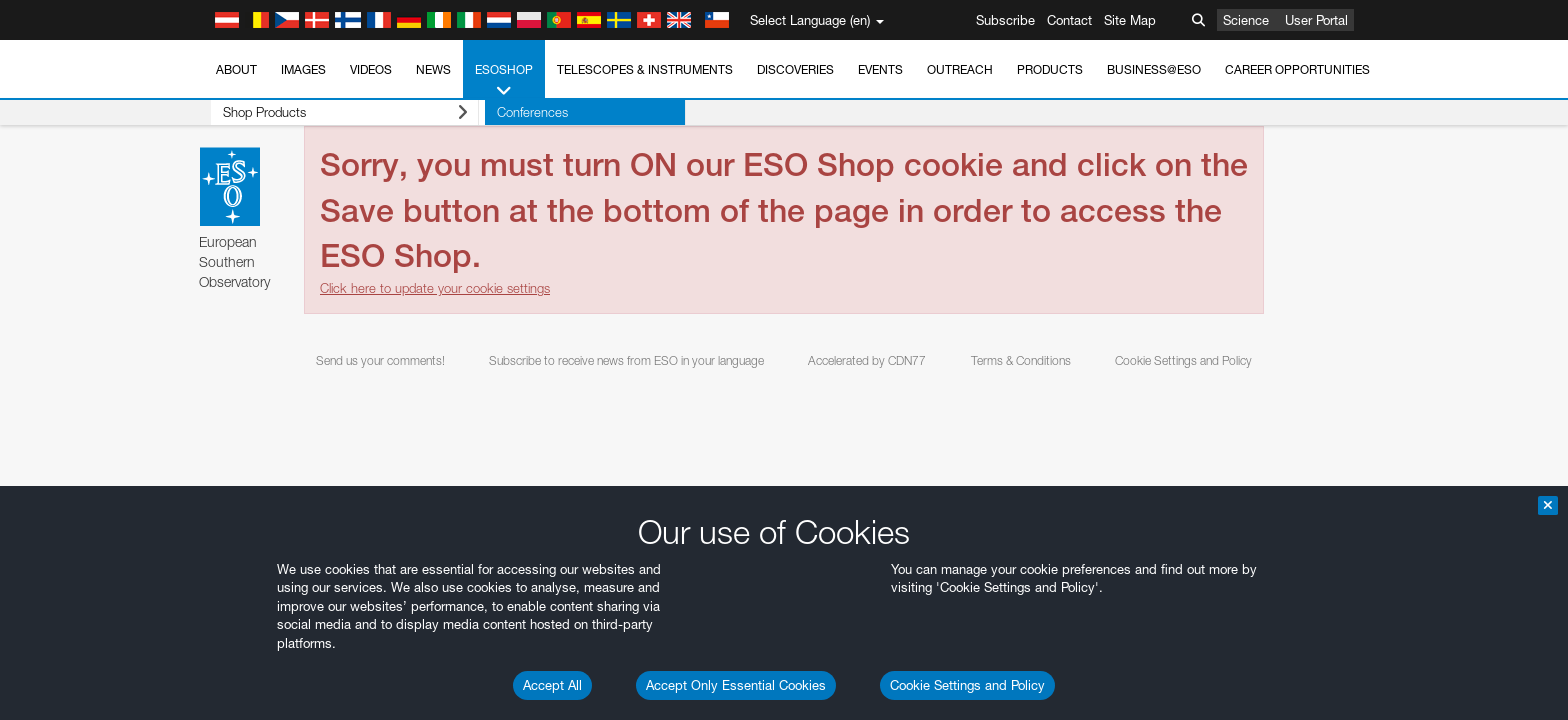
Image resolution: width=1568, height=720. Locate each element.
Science (1246, 20)
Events (880, 69)
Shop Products (338, 112)
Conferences (519, 112)
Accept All (552, 685)
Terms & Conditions (1021, 360)
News (433, 69)
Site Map (1130, 20)
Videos (371, 69)
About (236, 69)
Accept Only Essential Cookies (736, 685)
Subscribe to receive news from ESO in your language (626, 360)
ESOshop (504, 81)
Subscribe (1005, 20)
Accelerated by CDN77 (867, 360)
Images (303, 69)
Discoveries (795, 69)
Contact (1069, 20)
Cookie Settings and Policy (967, 685)
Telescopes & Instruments (645, 69)
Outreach (960, 69)
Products (1050, 69)
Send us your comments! (380, 360)
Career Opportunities (1297, 69)
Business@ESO (1154, 69)
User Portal (1316, 20)
